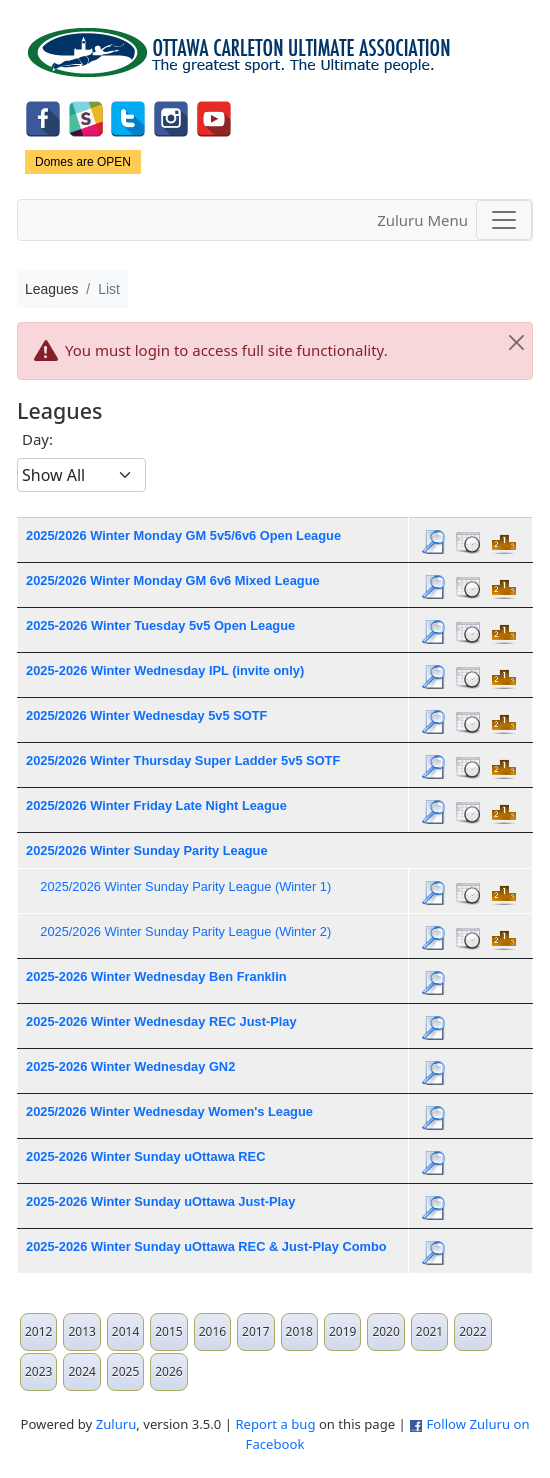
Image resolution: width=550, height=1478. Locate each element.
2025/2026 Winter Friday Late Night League (156, 805)
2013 (81, 1331)
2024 (81, 1371)
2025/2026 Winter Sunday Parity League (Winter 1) (185, 886)
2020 (385, 1331)
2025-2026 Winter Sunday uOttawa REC (145, 1156)
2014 (125, 1331)
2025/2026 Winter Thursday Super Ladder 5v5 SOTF (183, 760)
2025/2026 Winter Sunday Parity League (147, 850)
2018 (299, 1331)
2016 (212, 1331)
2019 (342, 1331)
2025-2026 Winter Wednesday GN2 (130, 1066)
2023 (38, 1371)
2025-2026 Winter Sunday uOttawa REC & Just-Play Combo (206, 1246)
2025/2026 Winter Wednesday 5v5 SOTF (146, 715)
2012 (38, 1331)
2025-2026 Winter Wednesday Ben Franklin (156, 976)
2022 (472, 1331)
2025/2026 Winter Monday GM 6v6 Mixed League (173, 580)
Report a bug (275, 1424)
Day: (37, 439)
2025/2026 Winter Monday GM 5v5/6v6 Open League (183, 535)
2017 (255, 1331)
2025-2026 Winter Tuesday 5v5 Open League (160, 625)
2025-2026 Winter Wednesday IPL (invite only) (165, 670)
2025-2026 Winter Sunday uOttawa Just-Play (160, 1201)
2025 (125, 1371)
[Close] (516, 343)
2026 (168, 1371)
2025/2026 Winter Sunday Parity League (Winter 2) (185, 931)
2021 (429, 1331)
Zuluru (116, 1424)
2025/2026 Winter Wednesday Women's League (169, 1111)
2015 (168, 1331)
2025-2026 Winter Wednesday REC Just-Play (161, 1021)
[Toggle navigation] (504, 220)
